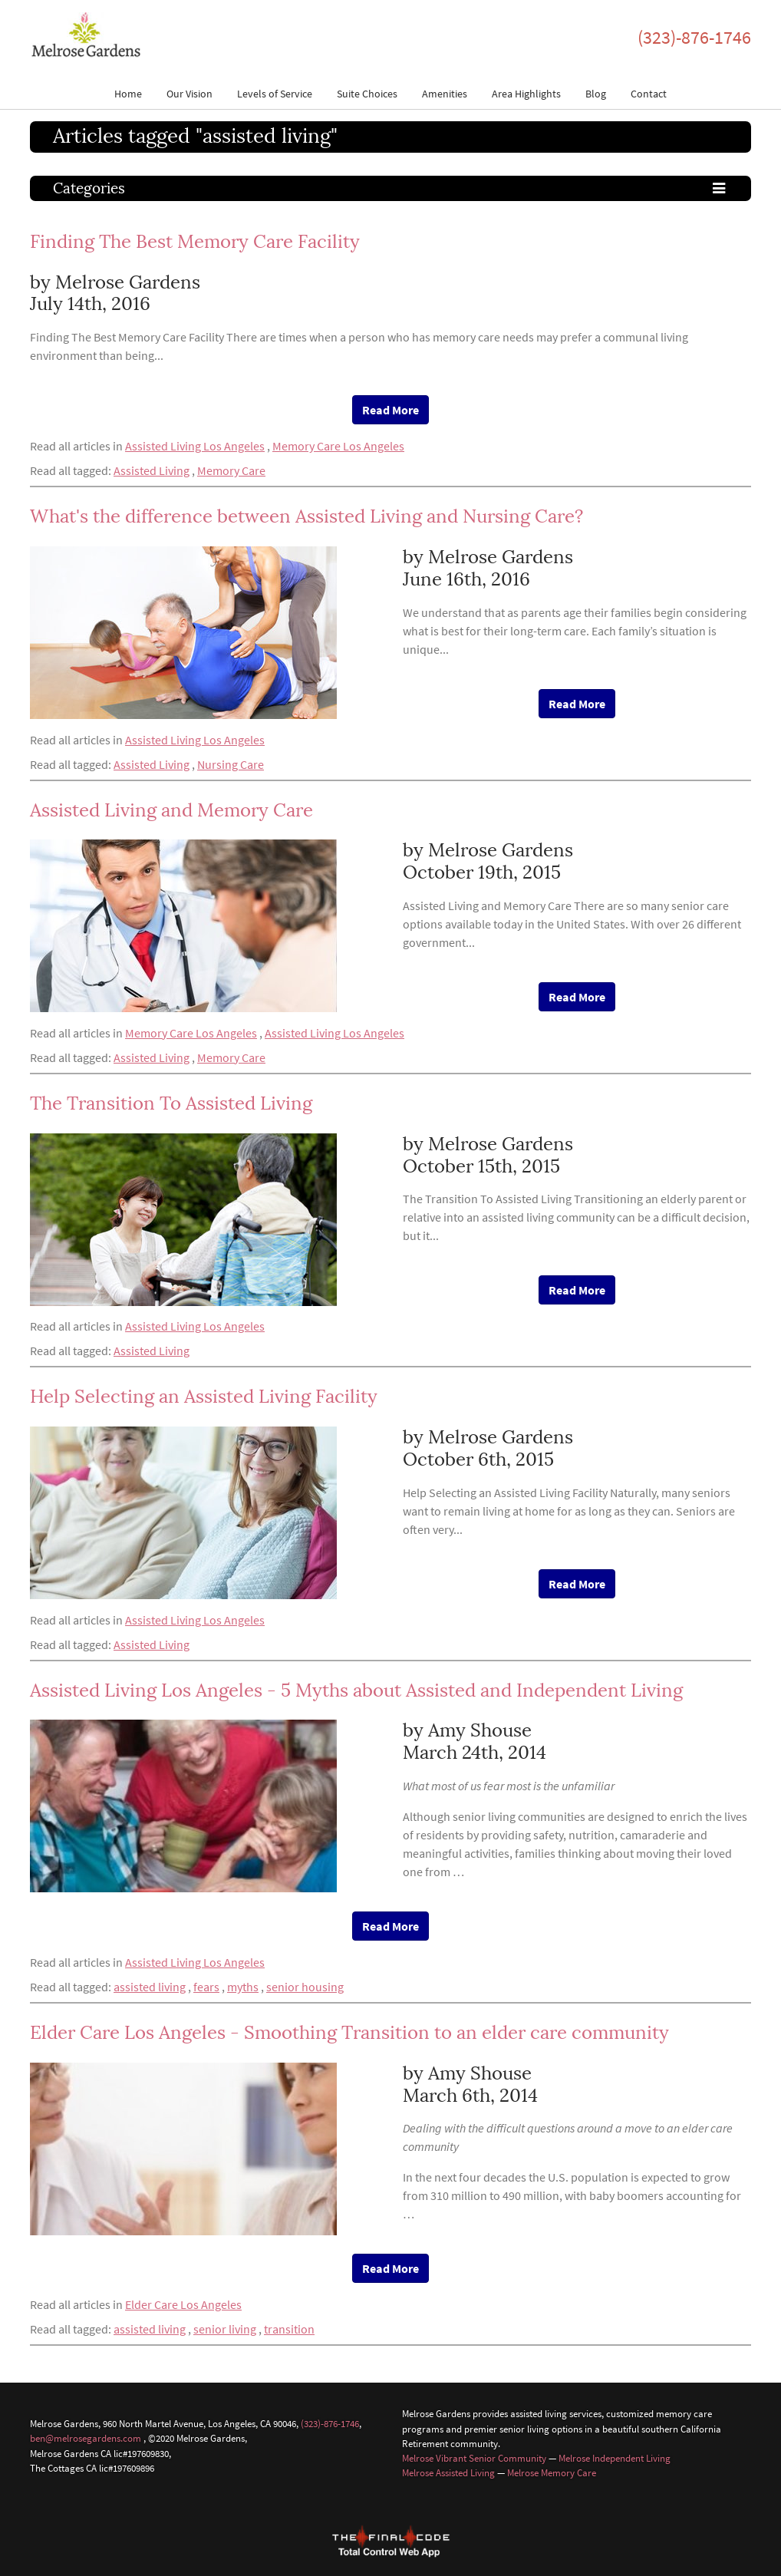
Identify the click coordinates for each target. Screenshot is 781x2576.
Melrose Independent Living (615, 2458)
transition (289, 2329)
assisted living (150, 1986)
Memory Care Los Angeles (338, 446)
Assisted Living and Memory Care (171, 810)
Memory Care (231, 470)
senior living (224, 2329)
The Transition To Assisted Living (171, 1103)
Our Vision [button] (189, 94)
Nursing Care (230, 764)
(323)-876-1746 (694, 37)
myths (243, 1986)
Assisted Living (151, 470)
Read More (390, 409)
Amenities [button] (444, 94)
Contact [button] (649, 94)
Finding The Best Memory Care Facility (195, 241)
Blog (595, 94)
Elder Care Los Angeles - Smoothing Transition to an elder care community (349, 2032)
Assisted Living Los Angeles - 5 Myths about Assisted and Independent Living (356, 1690)
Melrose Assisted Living (448, 2472)
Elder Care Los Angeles (183, 2304)
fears (206, 1986)
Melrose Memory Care (551, 2472)
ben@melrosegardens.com (85, 2438)
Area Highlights (526, 94)
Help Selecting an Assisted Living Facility (203, 1396)
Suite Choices (367, 94)
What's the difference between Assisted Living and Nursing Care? (306, 516)
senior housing (305, 1986)
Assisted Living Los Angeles (195, 446)
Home (128, 94)
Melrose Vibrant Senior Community (474, 2458)
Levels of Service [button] (274, 94)
